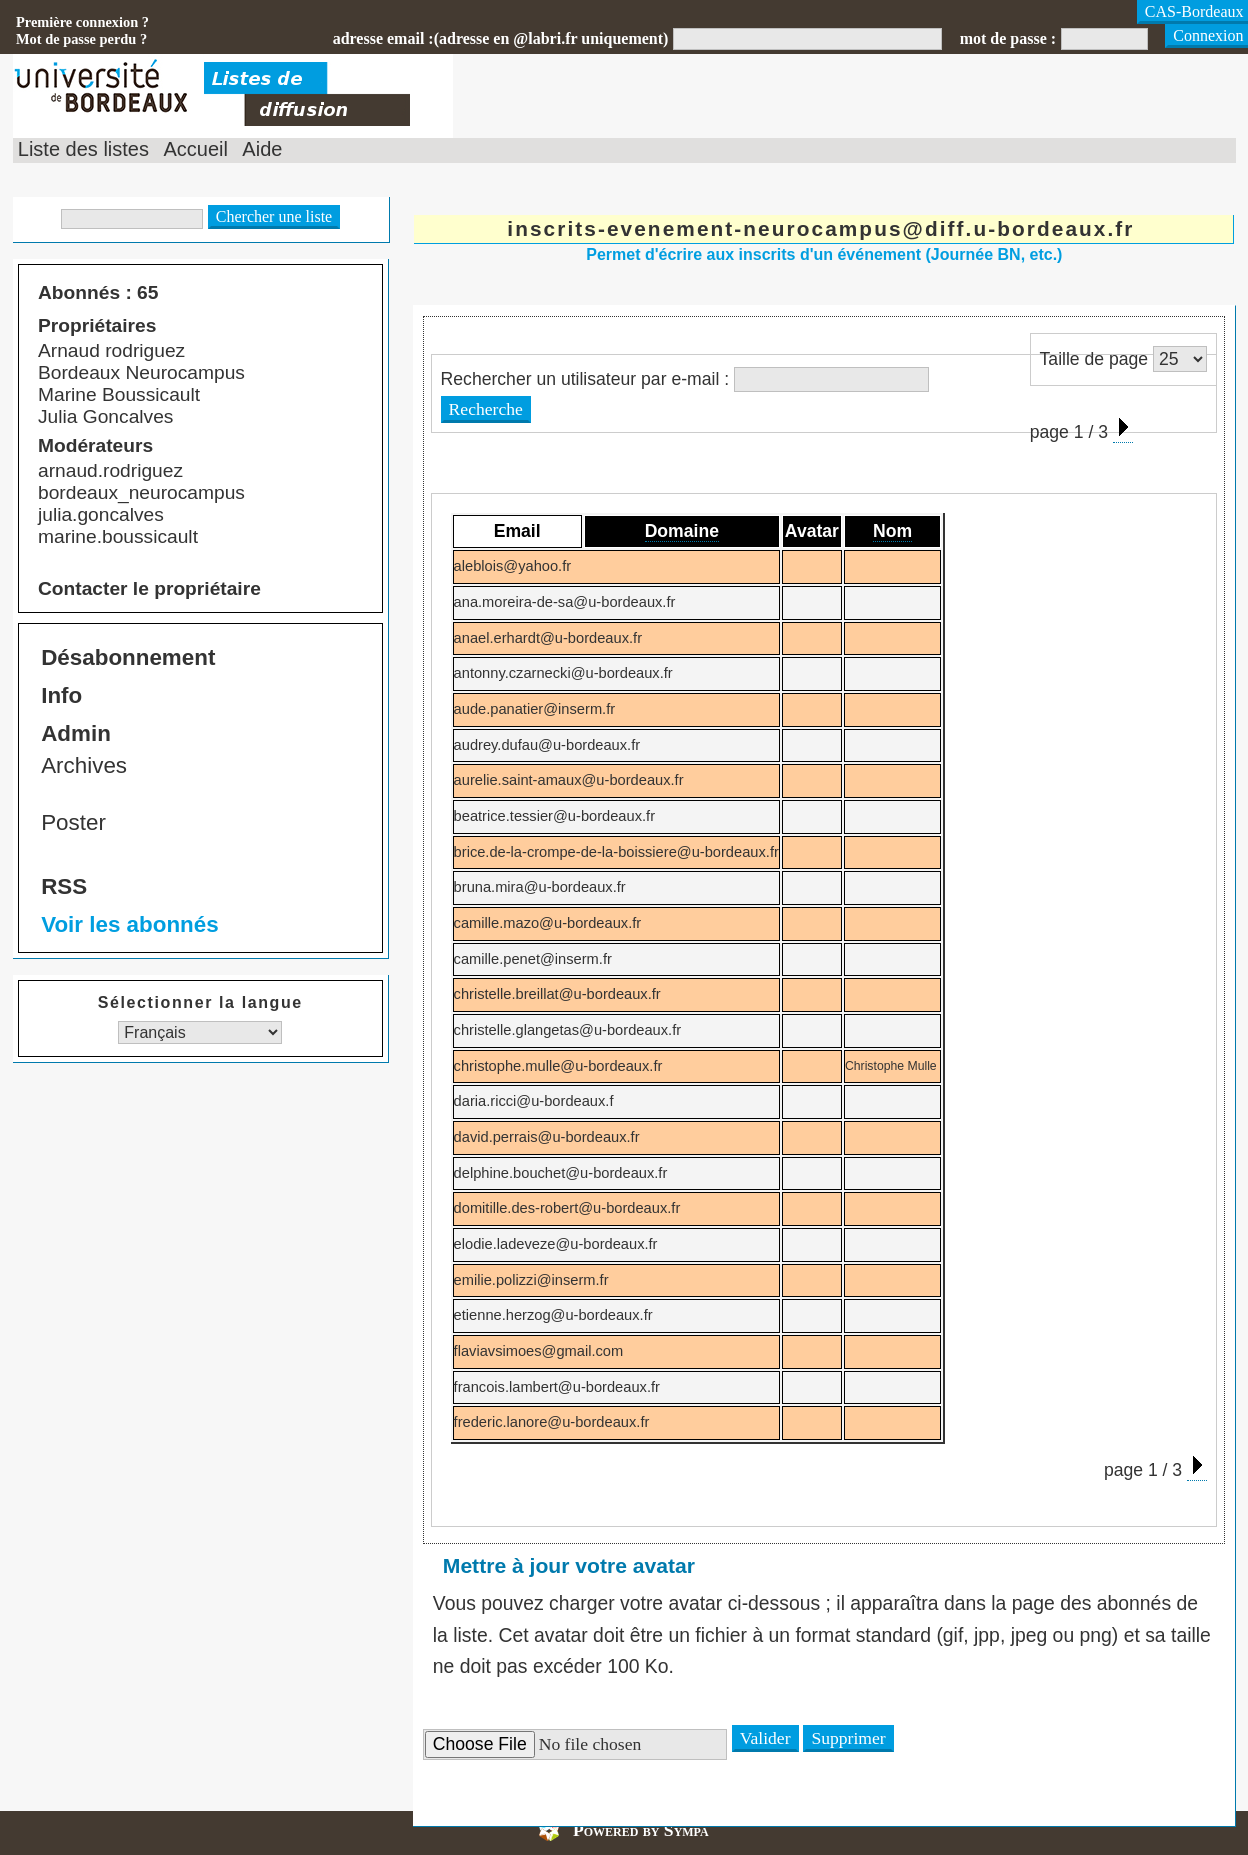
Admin (76, 733)
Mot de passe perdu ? (81, 39)
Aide (262, 149)
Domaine (682, 531)
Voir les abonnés (130, 924)
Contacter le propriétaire (149, 588)
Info (61, 695)
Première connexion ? (82, 22)
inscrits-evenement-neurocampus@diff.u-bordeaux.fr (820, 228)
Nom (892, 531)
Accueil (195, 149)
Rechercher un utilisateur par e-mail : (585, 379)
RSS (64, 886)
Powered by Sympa (641, 1830)
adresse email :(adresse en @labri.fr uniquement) (501, 38)
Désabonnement (128, 657)
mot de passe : (1008, 38)
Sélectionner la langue (200, 1002)
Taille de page (1094, 359)
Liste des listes (83, 149)
